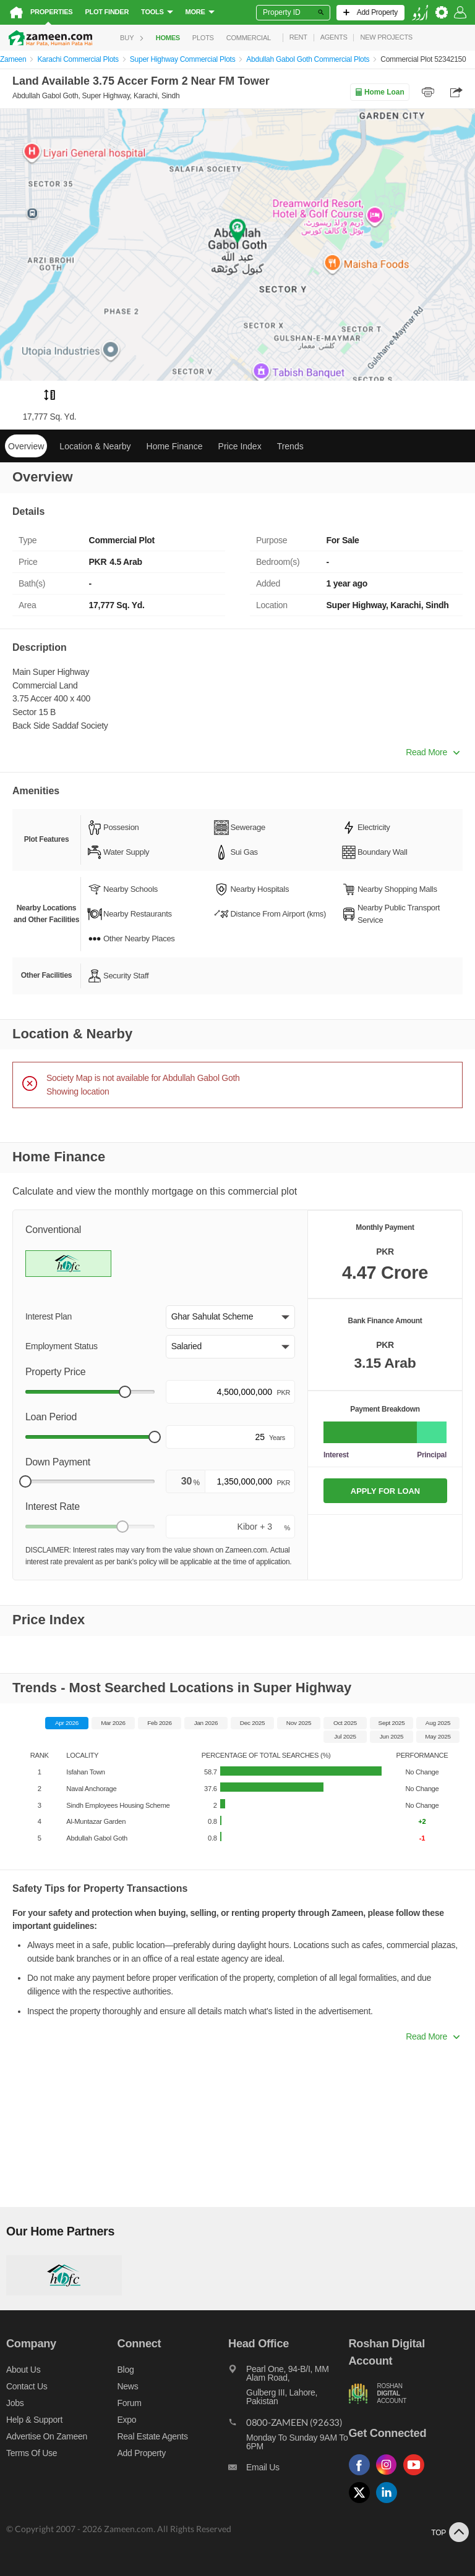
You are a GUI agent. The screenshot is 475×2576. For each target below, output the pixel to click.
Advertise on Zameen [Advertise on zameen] (46, 2436)
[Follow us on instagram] (389, 2475)
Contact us (27, 2386)
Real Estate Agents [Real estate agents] (153, 2436)
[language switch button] (420, 12)
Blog (126, 2370)
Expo (127, 2420)
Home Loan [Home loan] (379, 92)
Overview (26, 446)
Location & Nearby (95, 446)
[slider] (125, 1392)
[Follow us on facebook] (362, 2475)
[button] (230, 1317)
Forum (130, 2403)
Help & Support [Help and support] (34, 2420)
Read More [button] (433, 752)
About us (23, 2370)
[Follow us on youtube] (416, 2475)
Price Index (240, 446)
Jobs (15, 2403)
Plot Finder (107, 11)
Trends (290, 446)
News (128, 2386)
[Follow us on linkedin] (389, 2503)
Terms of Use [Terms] (31, 2453)
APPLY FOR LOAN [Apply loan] (385, 1491)
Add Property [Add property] (142, 2453)
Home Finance (175, 446)
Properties (51, 11)
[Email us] (288, 2470)
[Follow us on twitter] (362, 2503)
